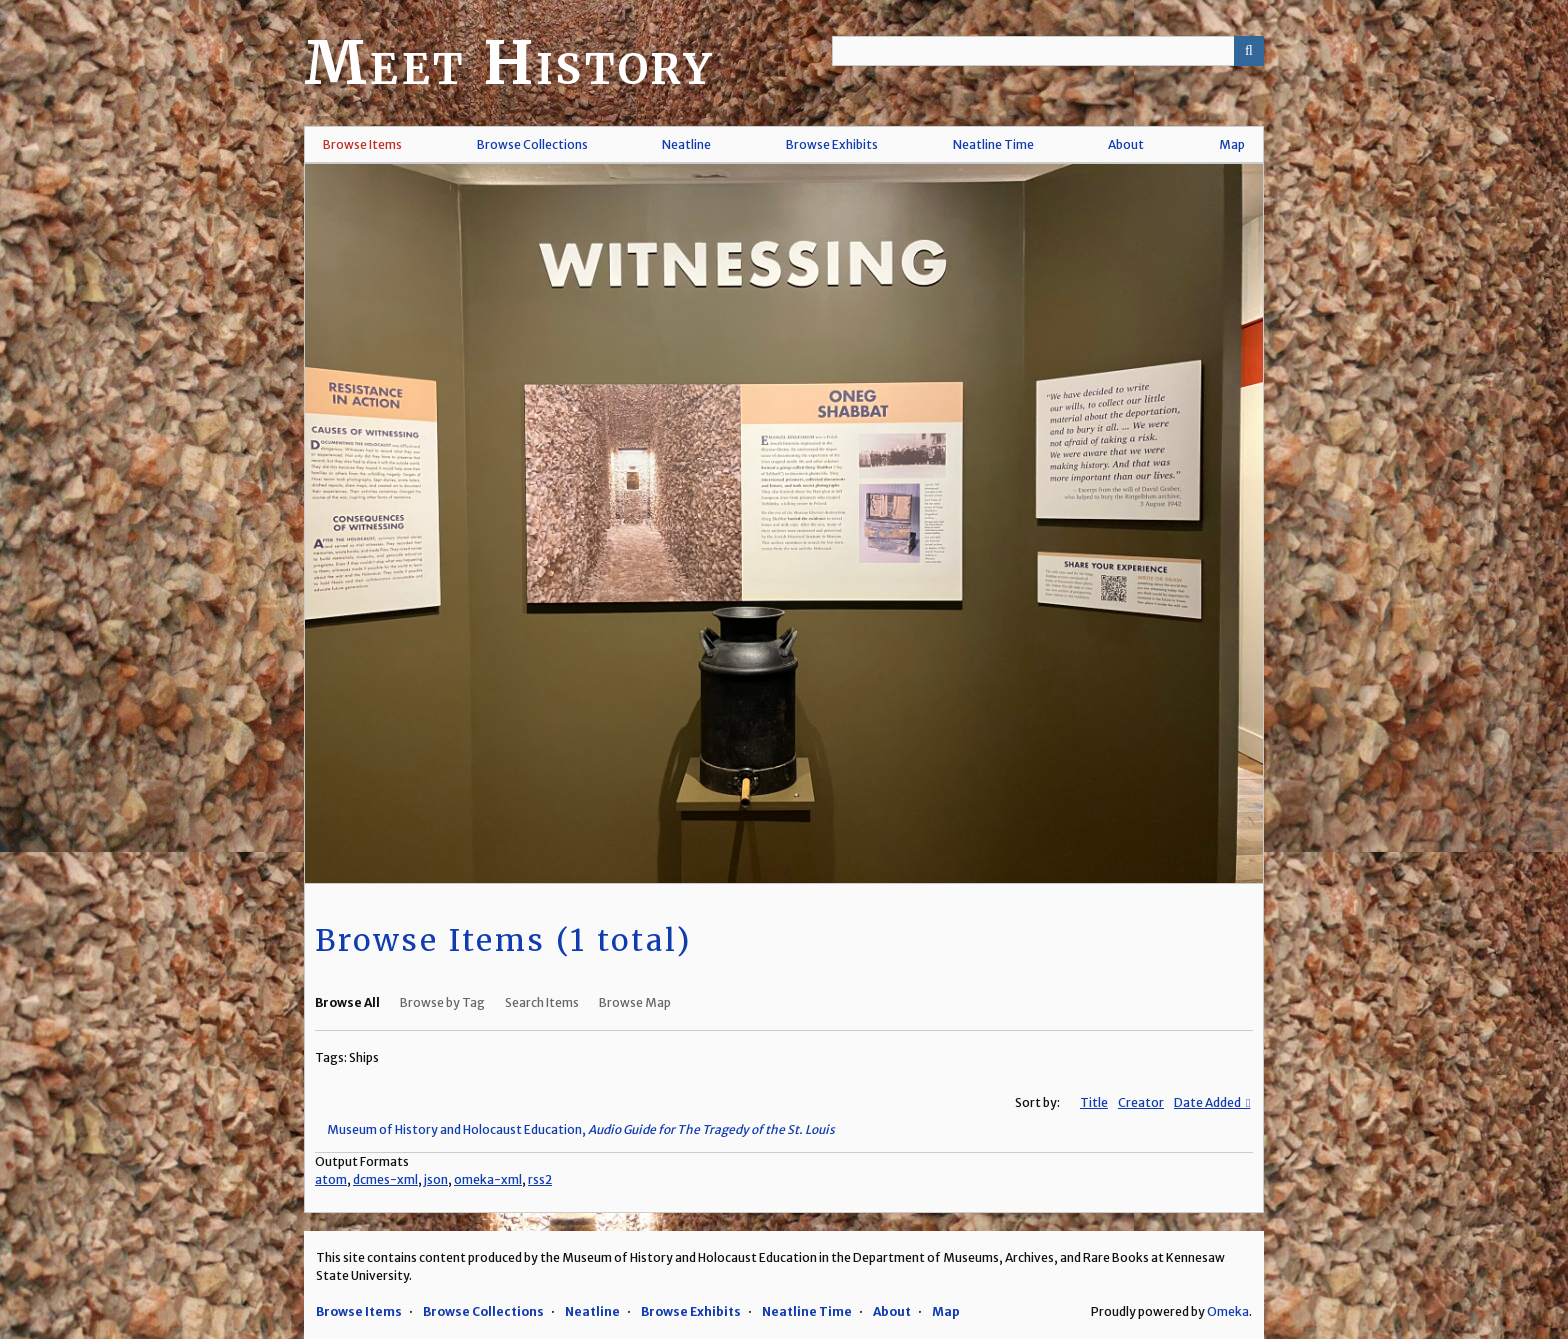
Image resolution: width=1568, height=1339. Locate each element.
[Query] (1048, 51)
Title (1094, 1102)
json (436, 1179)
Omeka (1228, 1311)
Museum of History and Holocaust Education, (581, 1129)
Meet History (509, 62)
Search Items (542, 1002)
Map (1232, 144)
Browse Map (635, 1002)
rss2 (540, 1179)
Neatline (686, 144)
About (1126, 144)
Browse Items (362, 144)
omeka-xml (488, 1179)
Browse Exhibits (832, 144)
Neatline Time (993, 144)
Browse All (347, 1002)
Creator (1141, 1102)
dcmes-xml (385, 1179)
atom (331, 1179)
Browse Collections (532, 144)
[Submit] (1249, 51)
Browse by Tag (442, 1002)
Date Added (1208, 1102)
